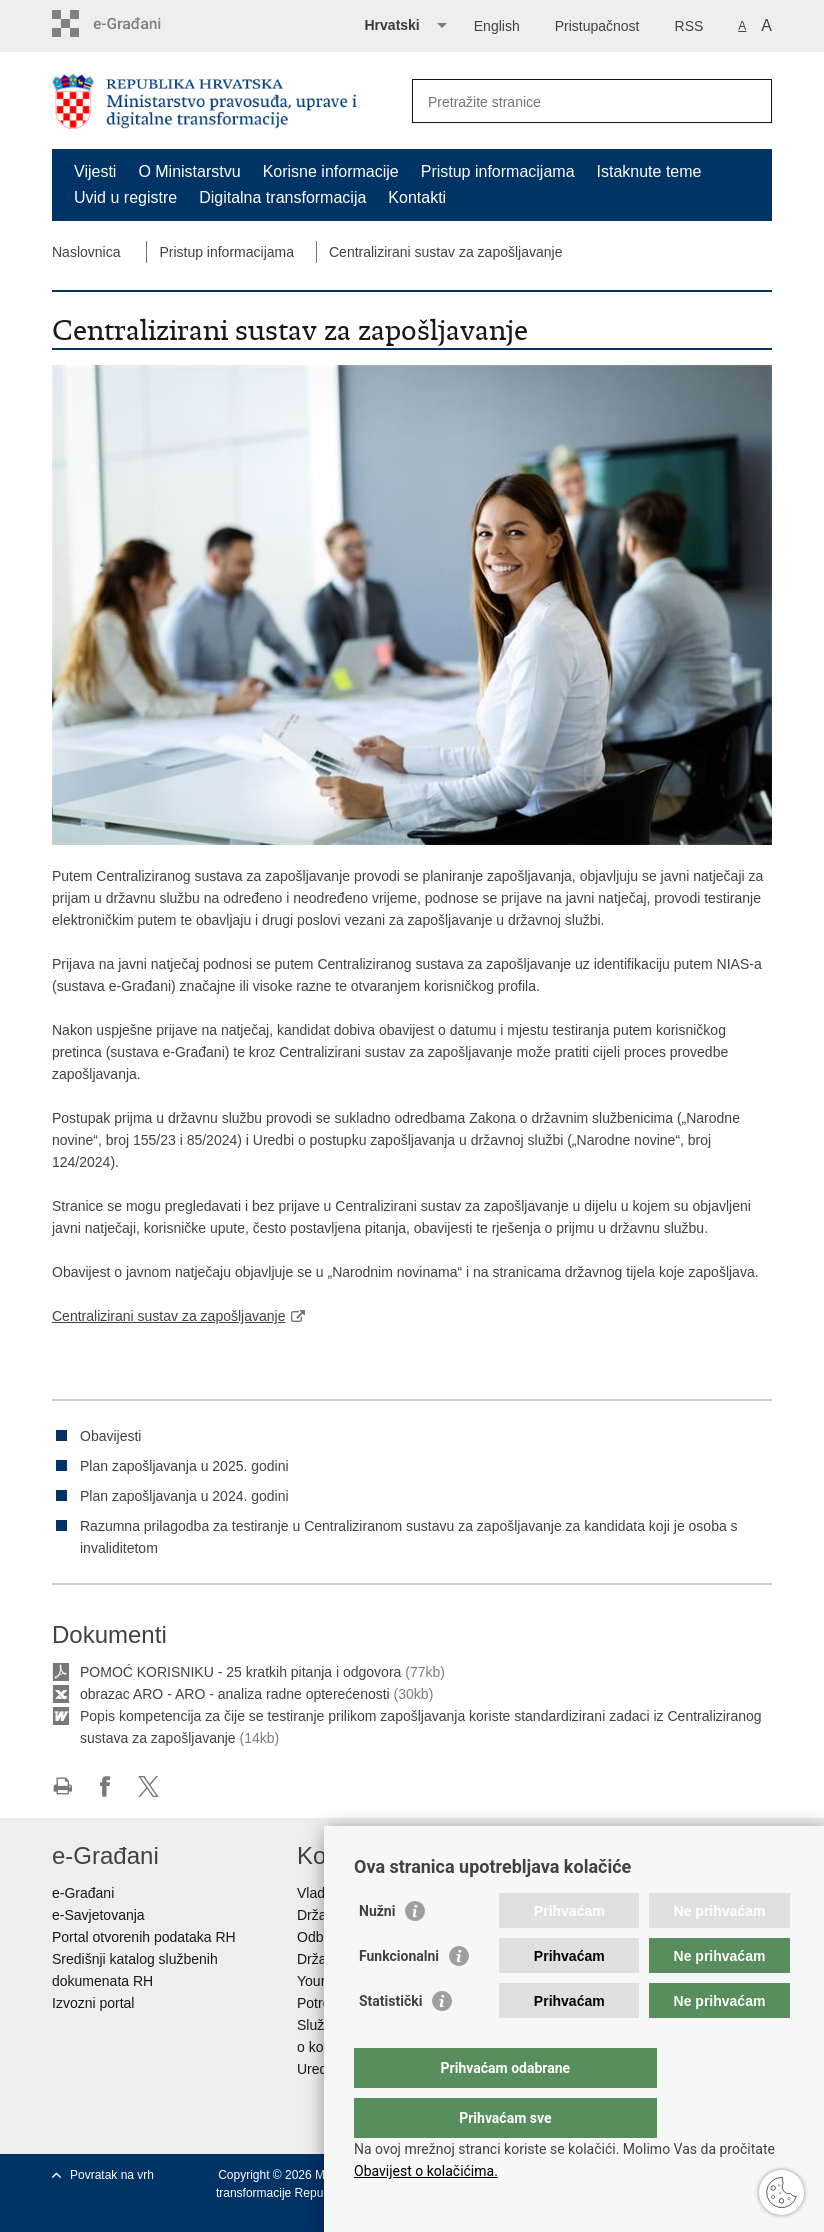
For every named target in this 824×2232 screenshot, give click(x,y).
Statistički (390, 2041)
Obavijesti (110, 1436)
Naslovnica (86, 252)
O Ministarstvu (189, 171)
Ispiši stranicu (62, 1786)
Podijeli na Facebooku (105, 1786)
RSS (689, 26)
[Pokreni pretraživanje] (749, 101)
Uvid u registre (125, 197)
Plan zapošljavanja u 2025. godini (184, 1466)
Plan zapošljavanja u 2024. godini (184, 1496)
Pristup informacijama (498, 171)
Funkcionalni (399, 1996)
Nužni (377, 1951)
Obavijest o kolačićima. (426, 2171)
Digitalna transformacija (282, 197)
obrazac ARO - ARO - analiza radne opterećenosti (237, 1694)
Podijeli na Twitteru (148, 1786)
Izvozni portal (93, 2003)
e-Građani (83, 1893)
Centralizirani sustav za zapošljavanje (445, 252)
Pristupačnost (597, 26)
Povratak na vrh (112, 2175)
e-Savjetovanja (98, 1915)
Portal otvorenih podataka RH (144, 1937)
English (497, 26)
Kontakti (417, 197)
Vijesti (95, 171)
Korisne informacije (331, 171)
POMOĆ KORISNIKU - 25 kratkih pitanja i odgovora (240, 1672)
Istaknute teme (649, 171)
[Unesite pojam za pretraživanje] (570, 101)
